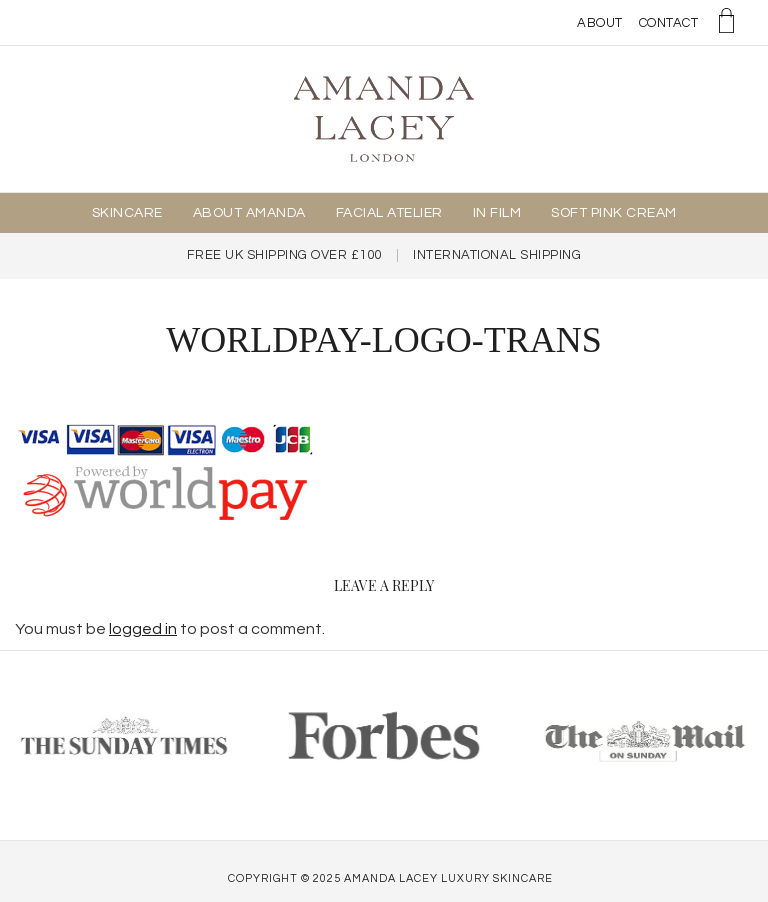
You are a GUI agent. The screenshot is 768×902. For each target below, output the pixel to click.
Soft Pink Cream (614, 213)
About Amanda (249, 213)
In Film (497, 213)
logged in (143, 629)
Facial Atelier (389, 213)
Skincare (127, 213)
